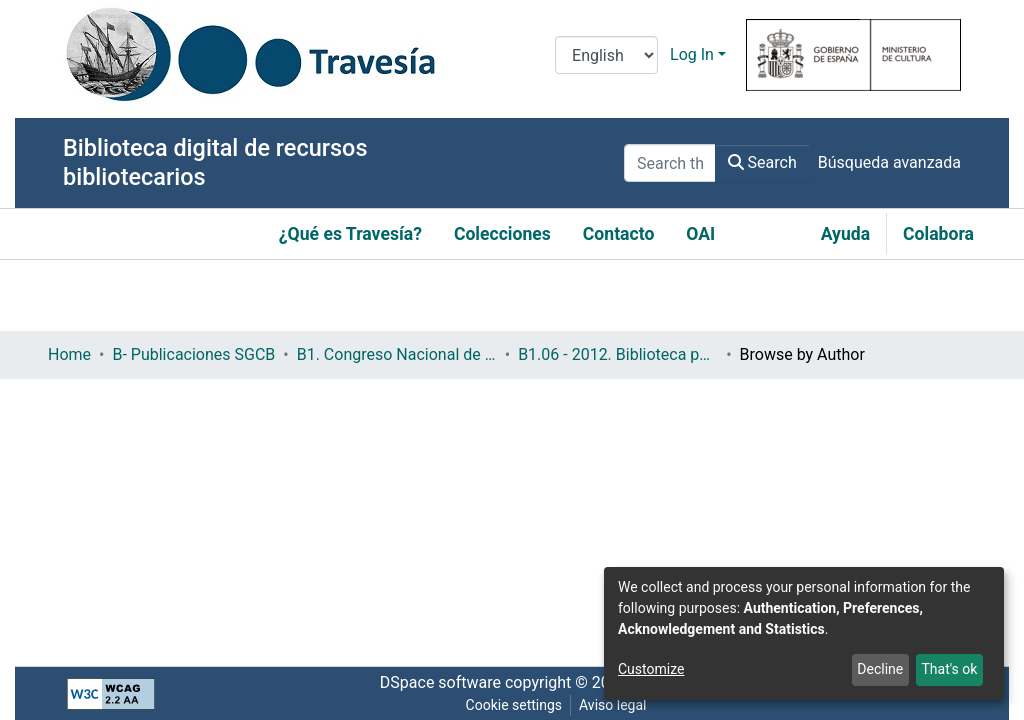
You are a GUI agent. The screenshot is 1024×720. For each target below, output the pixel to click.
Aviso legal (612, 705)
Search (762, 162)
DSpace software (440, 682)
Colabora (938, 234)
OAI (700, 234)
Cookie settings (514, 705)
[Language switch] (606, 55)
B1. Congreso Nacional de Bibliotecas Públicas (397, 354)
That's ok (949, 669)
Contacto (619, 234)
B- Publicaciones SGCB (193, 354)
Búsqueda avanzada (889, 162)
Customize (651, 669)
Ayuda (845, 234)
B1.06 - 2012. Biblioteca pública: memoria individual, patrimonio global (618, 354)
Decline (880, 669)
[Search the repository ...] (670, 163)
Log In (692, 54)
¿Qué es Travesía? (350, 234)
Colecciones (502, 234)
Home (69, 354)
